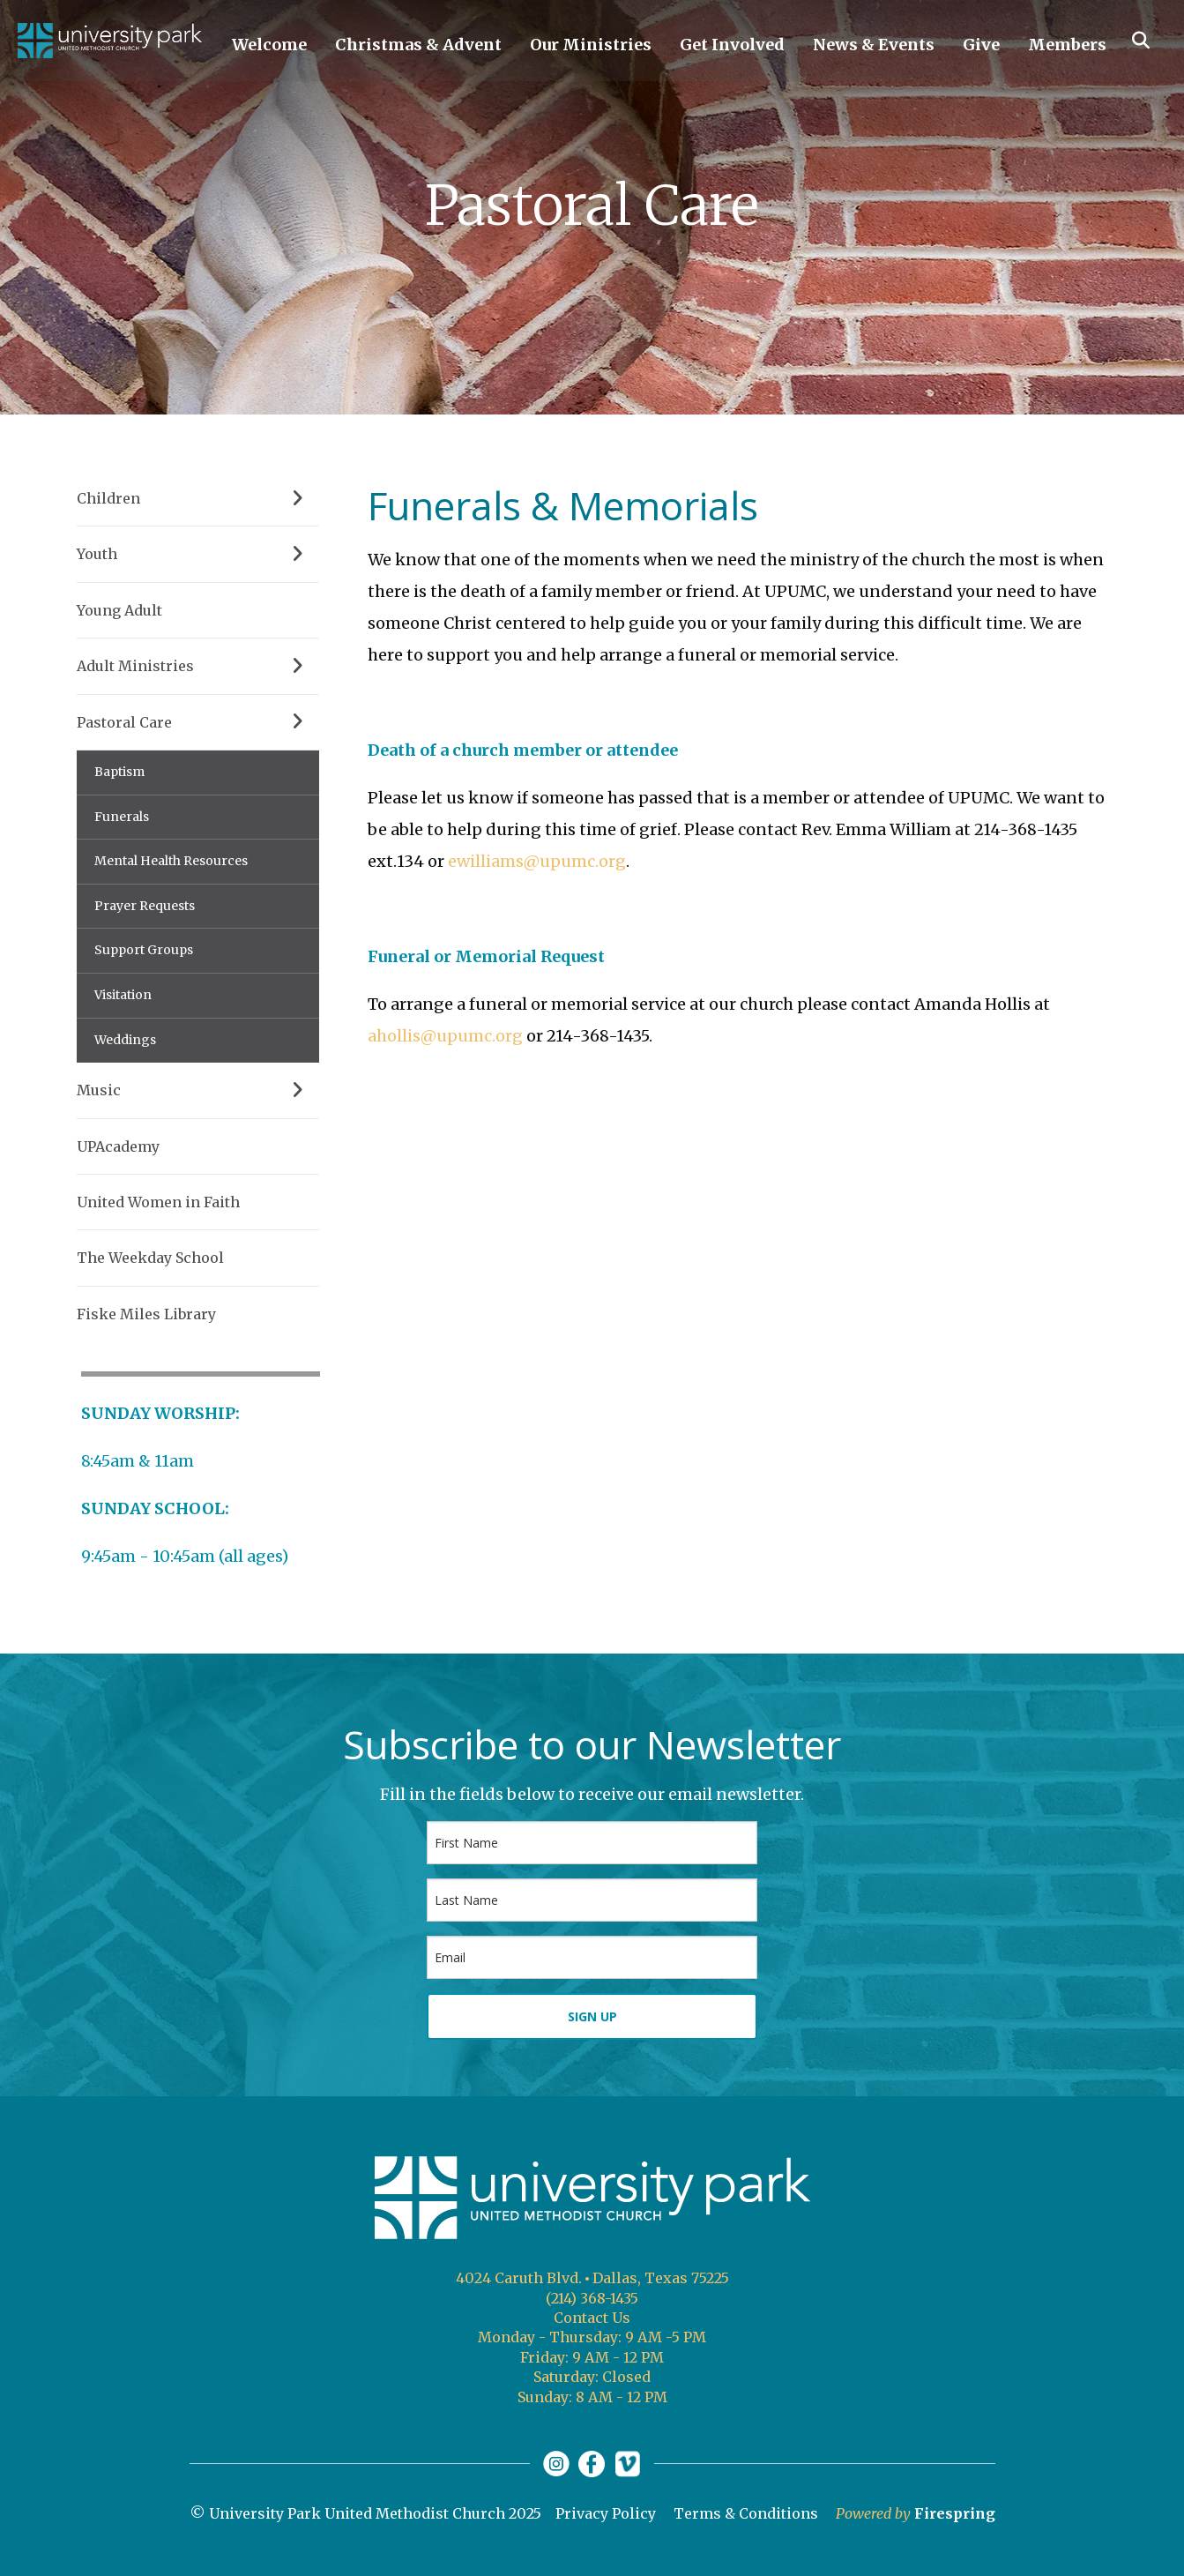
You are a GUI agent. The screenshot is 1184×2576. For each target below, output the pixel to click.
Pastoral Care (198, 722)
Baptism (119, 772)
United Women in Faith (158, 1202)
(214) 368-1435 (592, 2298)
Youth (198, 553)
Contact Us (592, 2317)
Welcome (269, 44)
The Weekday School (150, 1257)
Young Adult (119, 610)
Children (198, 498)
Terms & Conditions (746, 2513)
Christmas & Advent (418, 44)
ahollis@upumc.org (445, 1036)
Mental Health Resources (171, 861)
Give (981, 44)
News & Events (874, 44)
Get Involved (732, 44)
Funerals (121, 817)
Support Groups (143, 950)
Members (1067, 44)
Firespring (954, 2513)
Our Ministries (591, 44)
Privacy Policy (605, 2513)
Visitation (123, 995)
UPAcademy (118, 1146)
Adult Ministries (198, 665)
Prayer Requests (144, 906)
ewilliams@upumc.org (537, 861)
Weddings (125, 1040)
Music (198, 1090)
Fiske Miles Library (146, 1314)
